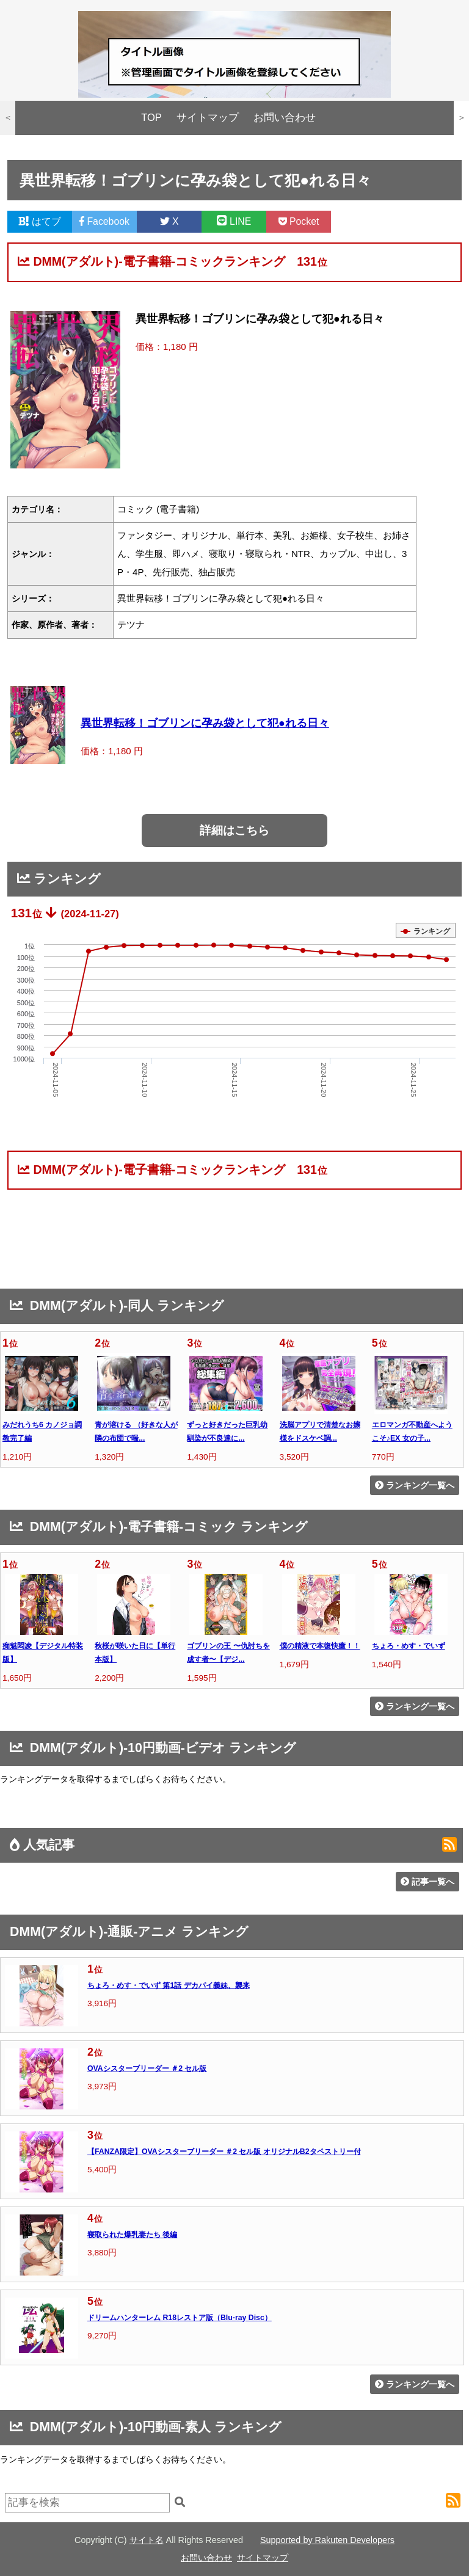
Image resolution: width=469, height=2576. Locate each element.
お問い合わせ (284, 117)
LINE (234, 221)
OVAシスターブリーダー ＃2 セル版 (146, 2068)
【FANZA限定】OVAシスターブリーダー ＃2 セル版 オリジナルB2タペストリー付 (224, 2151)
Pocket (298, 221)
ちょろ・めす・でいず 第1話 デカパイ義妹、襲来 (168, 1985)
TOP (151, 117)
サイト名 (146, 2540)
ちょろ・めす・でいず (408, 1646)
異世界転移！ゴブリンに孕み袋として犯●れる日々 (205, 723)
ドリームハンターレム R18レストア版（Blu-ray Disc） (179, 2317)
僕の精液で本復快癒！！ (320, 1646)
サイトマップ (207, 117)
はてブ (39, 221)
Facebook (104, 221)
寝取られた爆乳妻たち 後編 (132, 2234)
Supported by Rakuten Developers (327, 2540)
